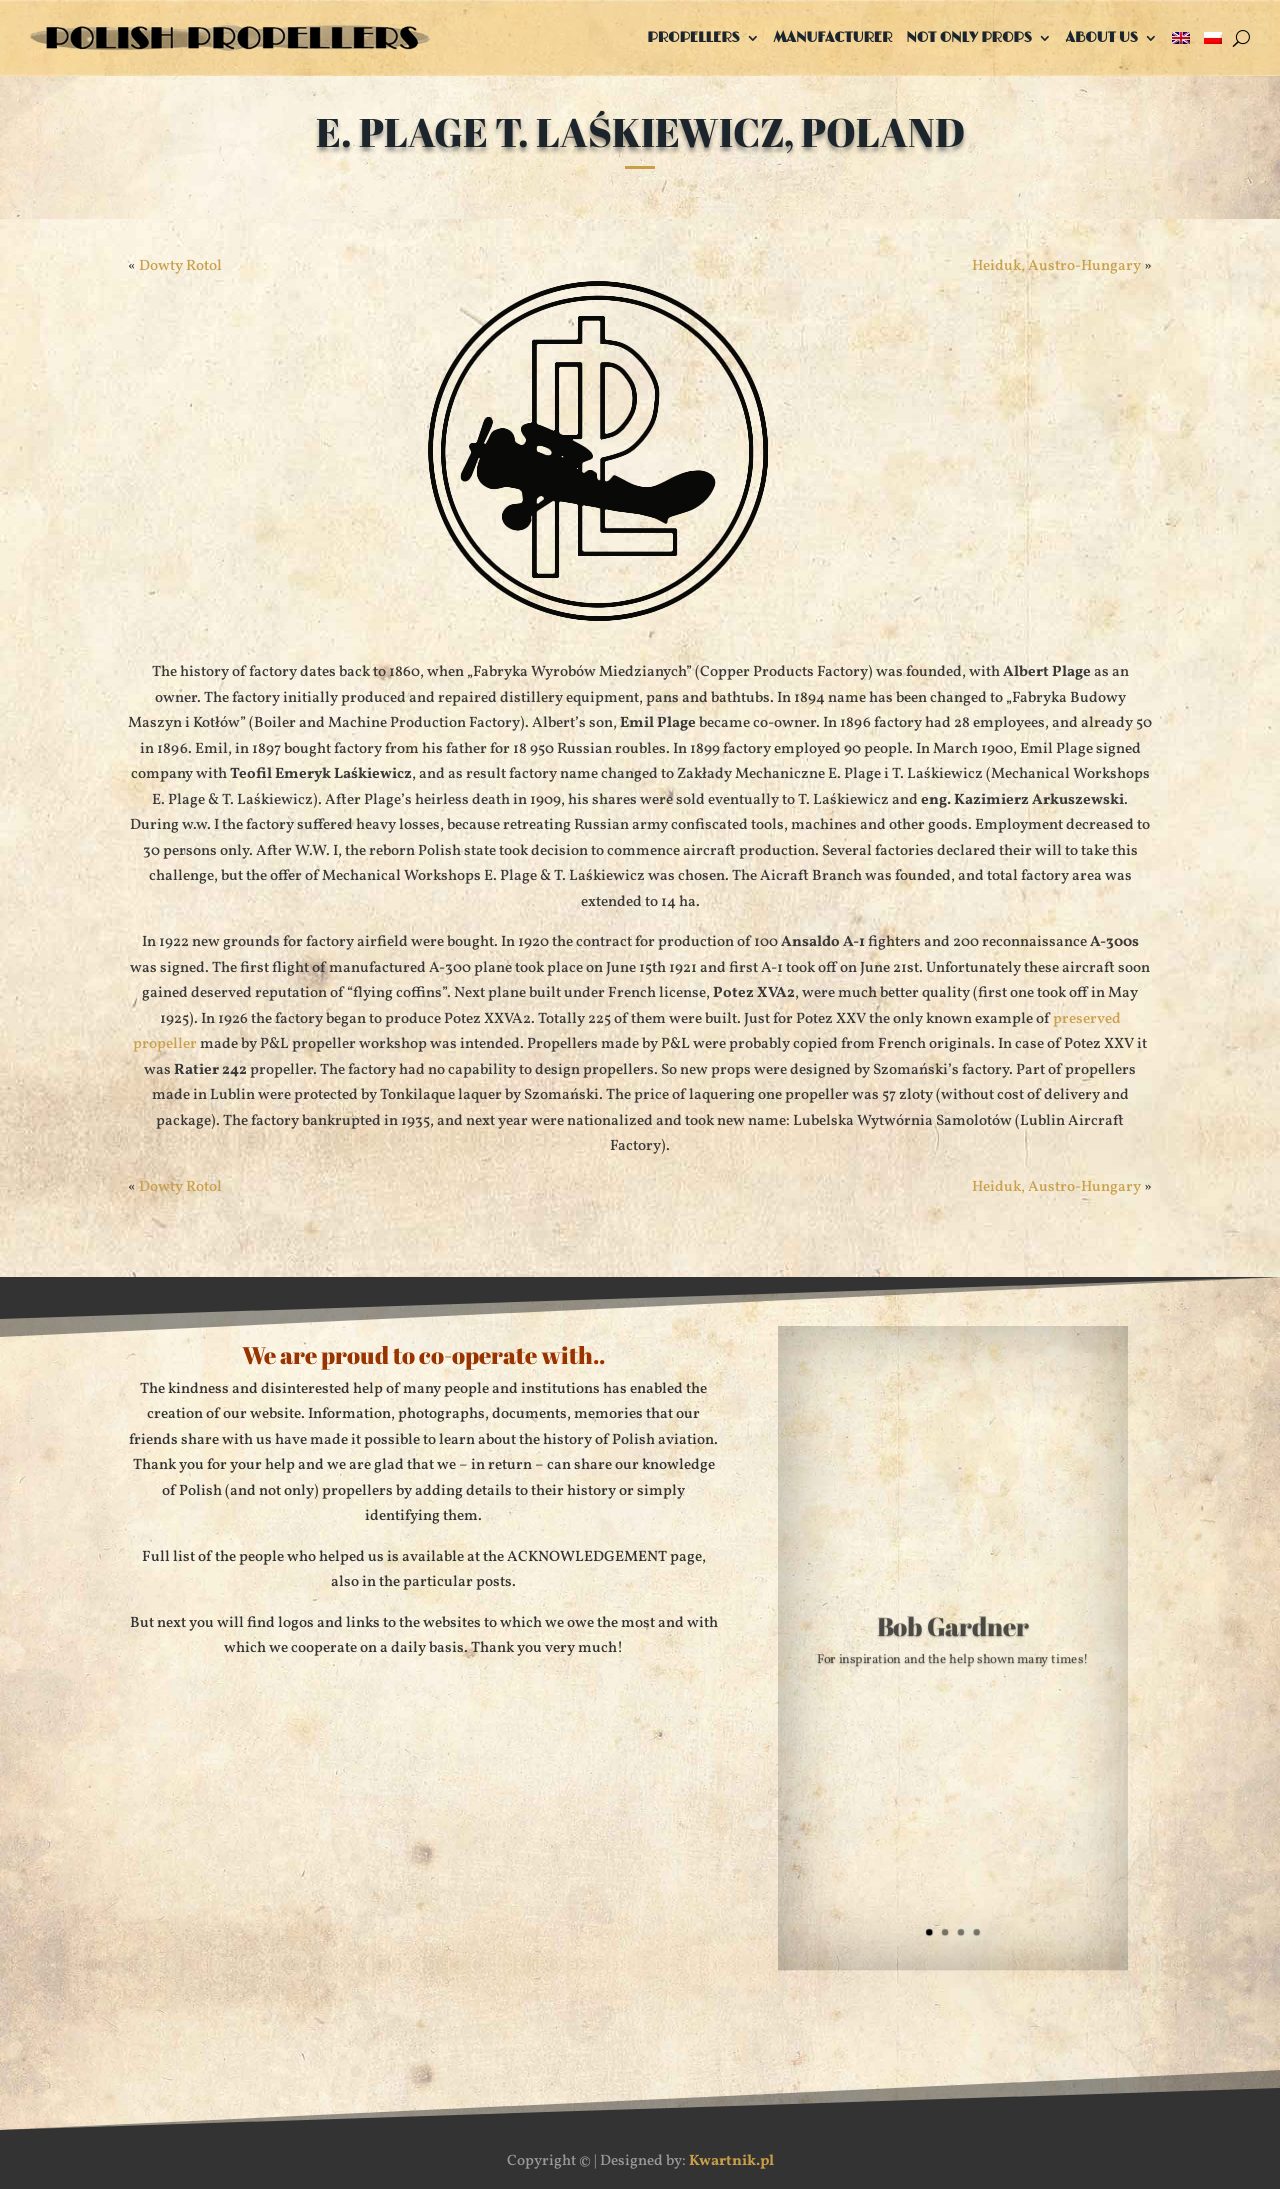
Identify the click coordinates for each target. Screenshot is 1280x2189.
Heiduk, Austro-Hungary (1056, 266)
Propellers (693, 37)
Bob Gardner (953, 1631)
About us (1102, 37)
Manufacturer (833, 37)
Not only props (969, 37)
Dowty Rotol (180, 266)
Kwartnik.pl (731, 2161)
